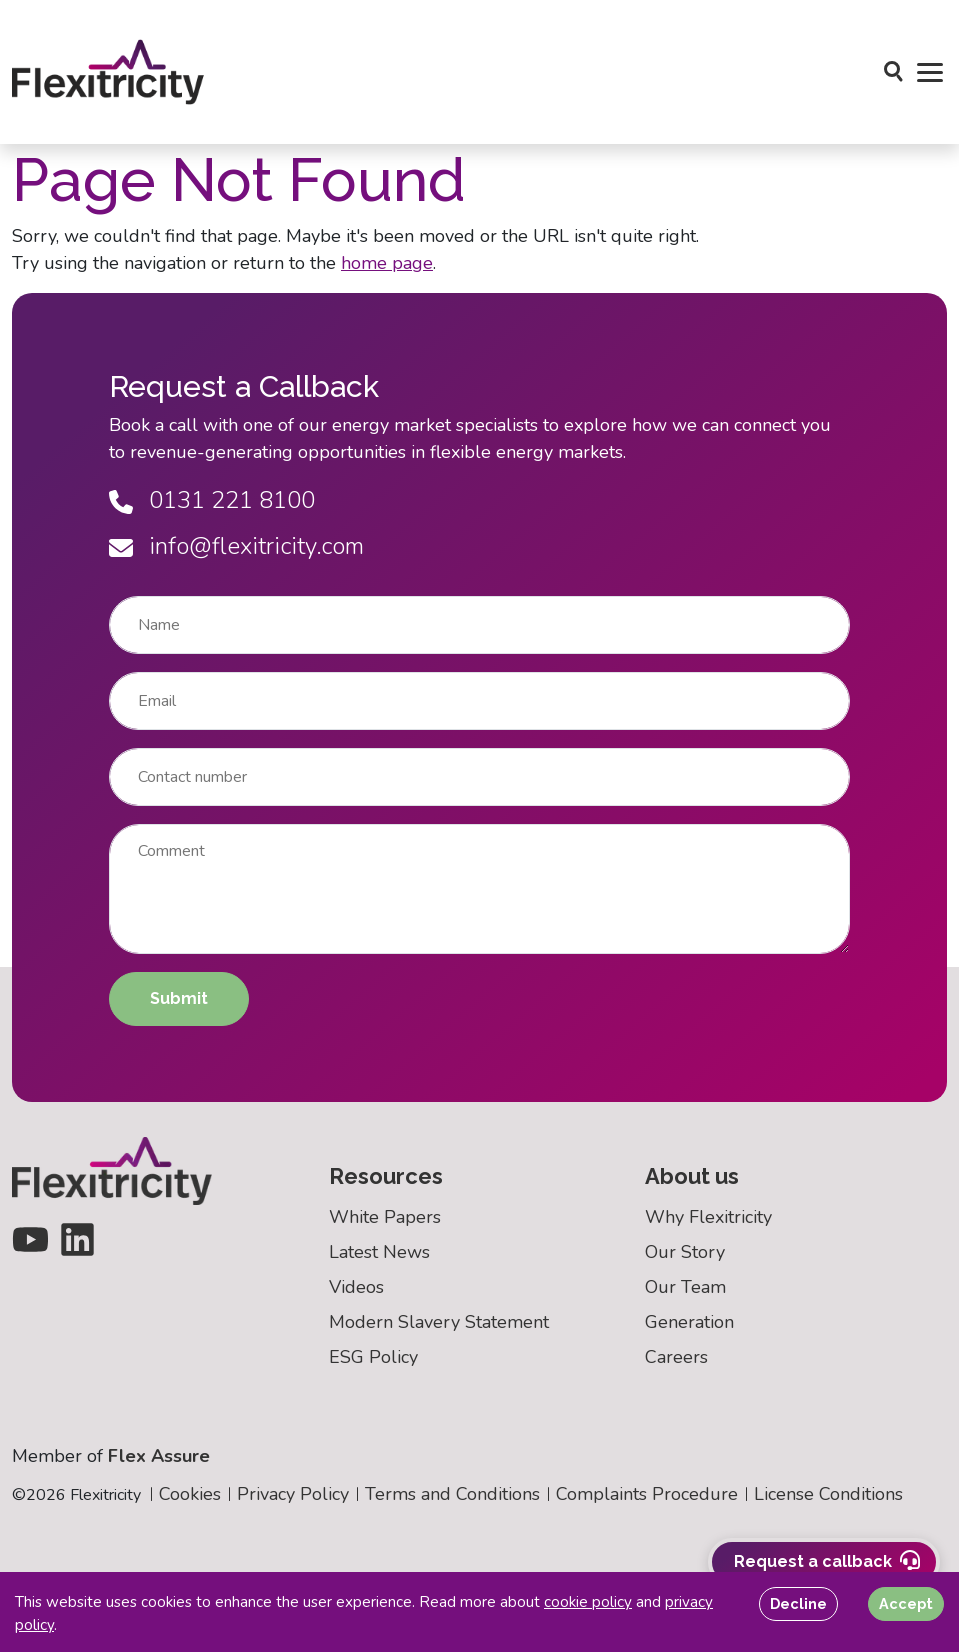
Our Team (685, 1287)
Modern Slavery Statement (439, 1322)
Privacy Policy (293, 1494)
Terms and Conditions (452, 1494)
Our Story (685, 1252)
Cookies (190, 1494)
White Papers (385, 1217)
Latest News (379, 1252)
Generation (689, 1322)
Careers (676, 1357)
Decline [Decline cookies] (798, 1603)
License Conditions (828, 1494)
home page (387, 263)
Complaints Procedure (647, 1494)
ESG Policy (373, 1357)
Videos (356, 1287)
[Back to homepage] (108, 72)
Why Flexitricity (708, 1217)
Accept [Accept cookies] (906, 1603)
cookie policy (588, 1602)
